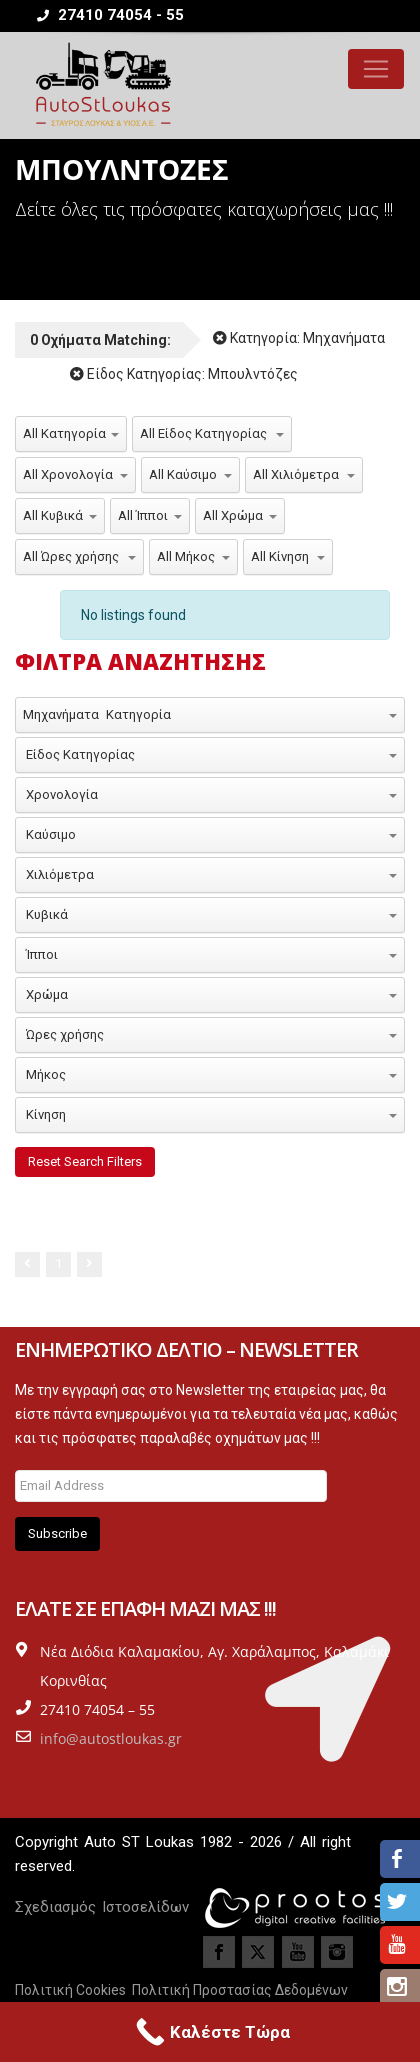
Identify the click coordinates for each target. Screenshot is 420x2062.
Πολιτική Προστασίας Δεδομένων (240, 1990)
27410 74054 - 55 (110, 15)
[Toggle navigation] (376, 69)
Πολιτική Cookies (70, 1990)
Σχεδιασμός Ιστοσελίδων (102, 1907)
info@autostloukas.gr (111, 1738)
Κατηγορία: (299, 338)
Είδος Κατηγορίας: (184, 374)
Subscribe (57, 1533)
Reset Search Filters (85, 1161)
